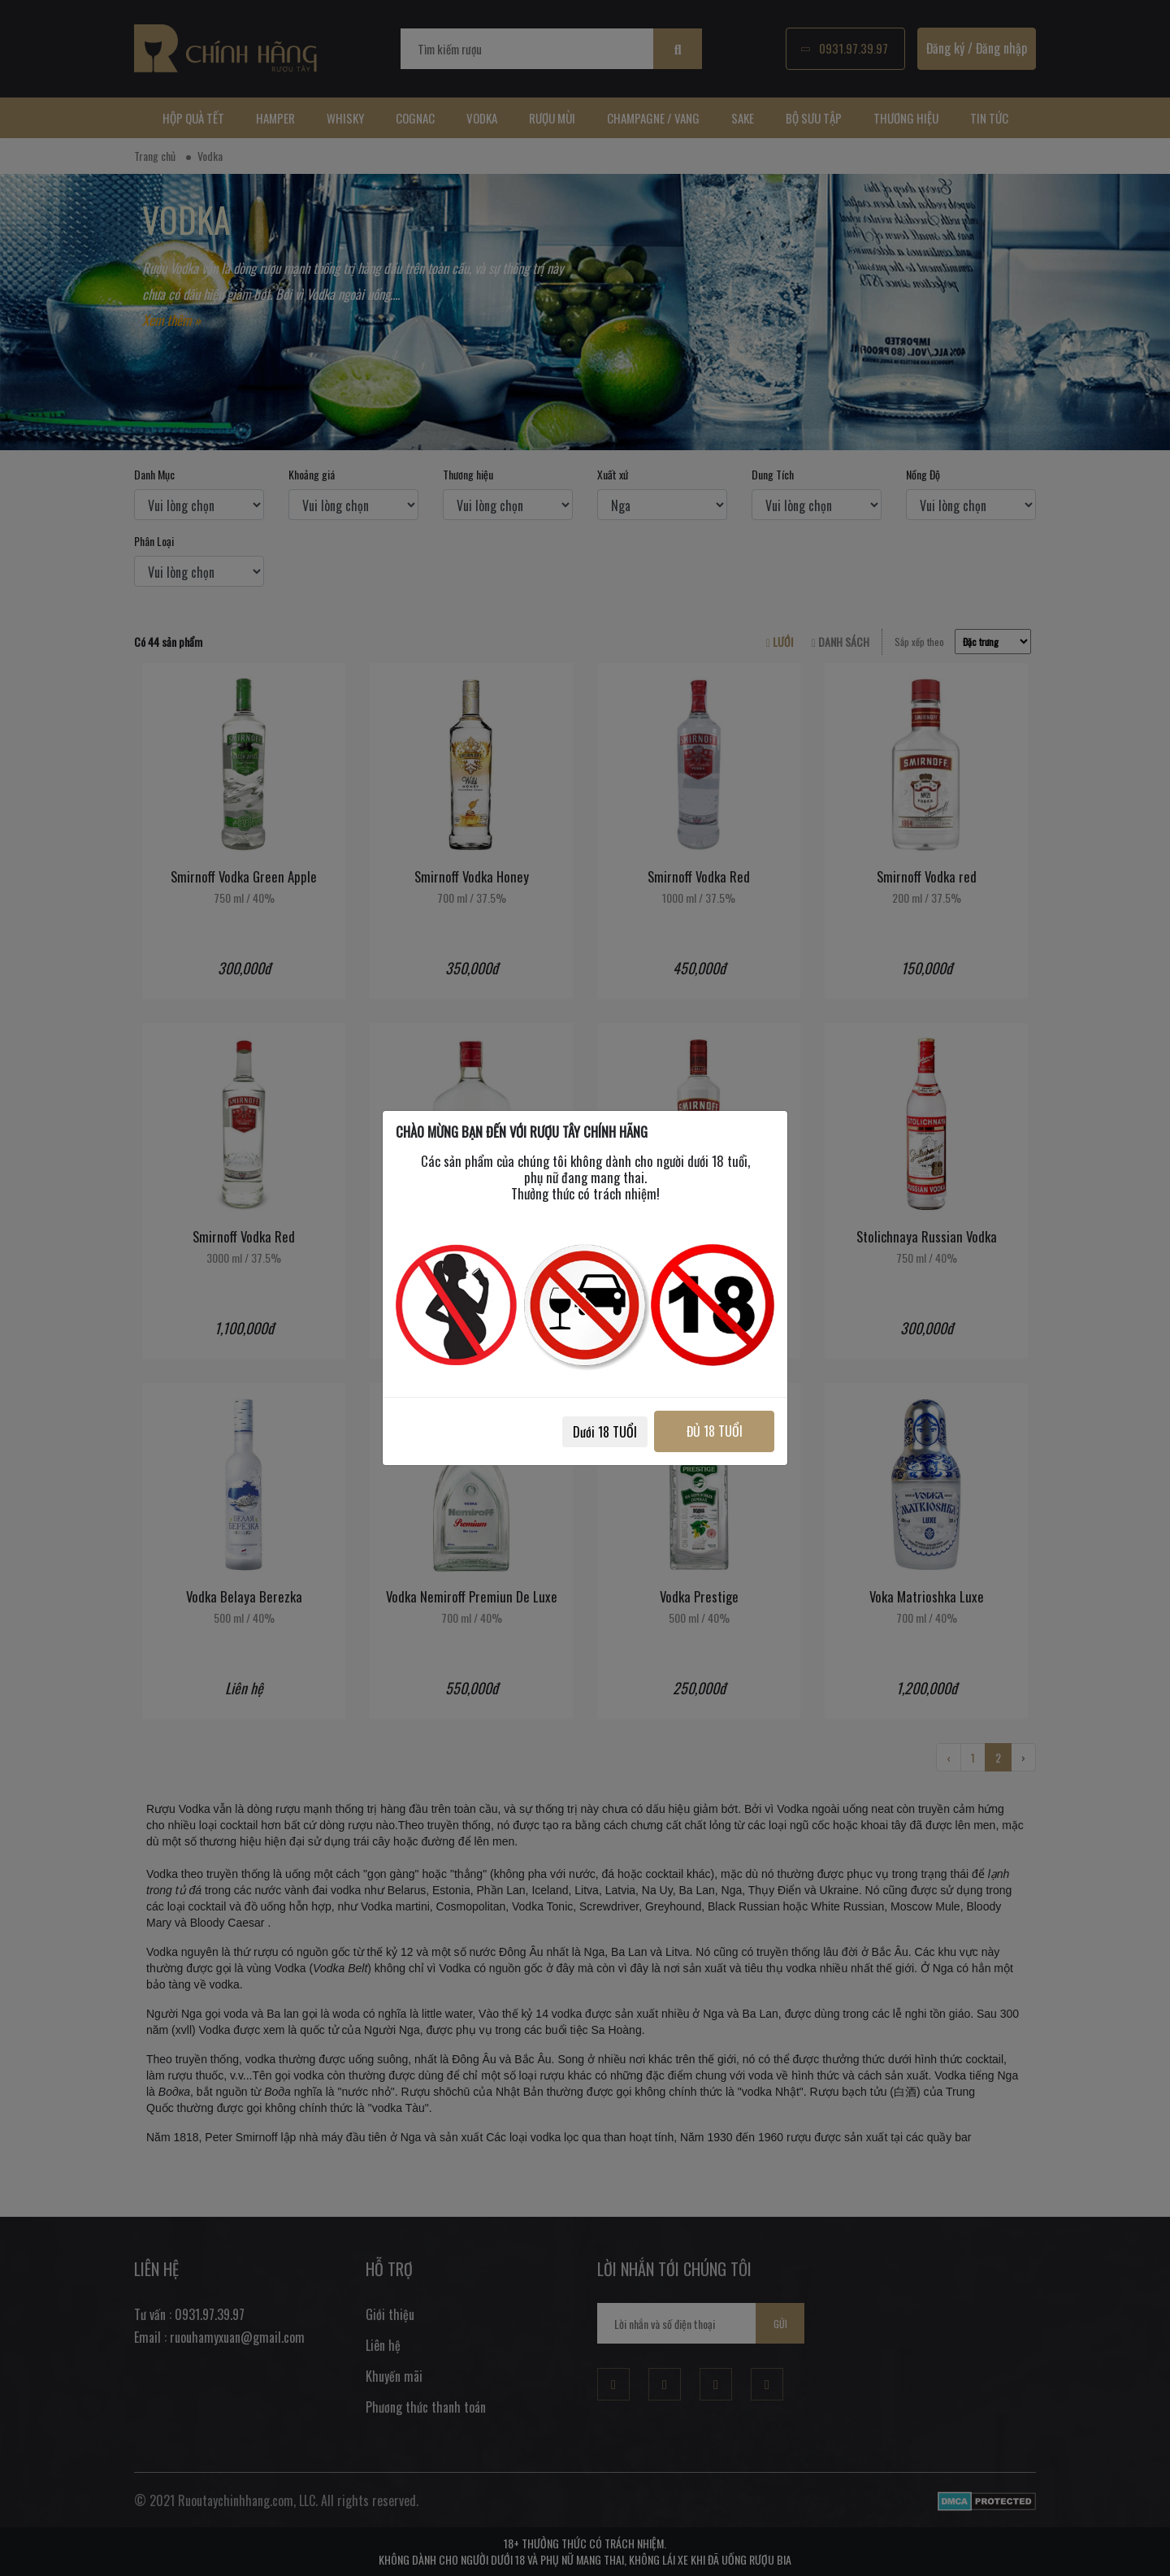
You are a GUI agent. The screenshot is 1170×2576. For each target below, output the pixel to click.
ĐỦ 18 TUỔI (713, 1431)
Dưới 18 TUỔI (602, 1432)
